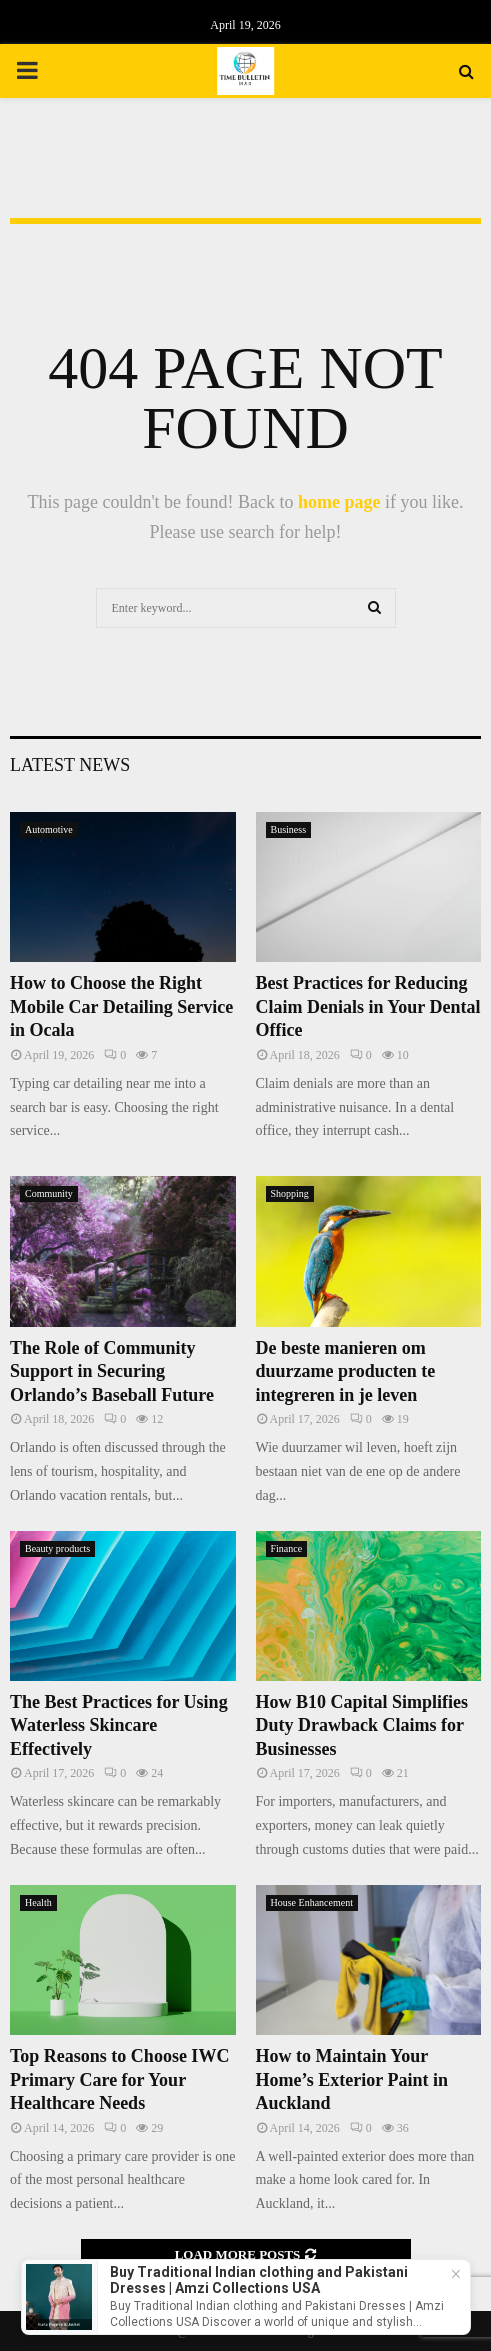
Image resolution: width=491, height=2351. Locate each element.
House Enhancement (312, 1902)
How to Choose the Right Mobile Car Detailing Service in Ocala (121, 1006)
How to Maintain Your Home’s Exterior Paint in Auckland (352, 2079)
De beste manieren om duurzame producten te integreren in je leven (346, 1371)
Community (49, 1193)
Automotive (49, 829)
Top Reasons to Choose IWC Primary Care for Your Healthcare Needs (119, 2079)
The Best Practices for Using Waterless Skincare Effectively (119, 1725)
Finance (287, 1548)
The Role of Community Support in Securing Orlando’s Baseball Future (112, 1371)
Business (289, 829)
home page (339, 502)
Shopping (290, 1193)
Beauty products (57, 1548)
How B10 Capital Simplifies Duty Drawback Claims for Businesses (362, 1725)
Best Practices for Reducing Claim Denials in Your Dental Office (368, 1006)
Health (38, 1902)
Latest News (70, 765)
